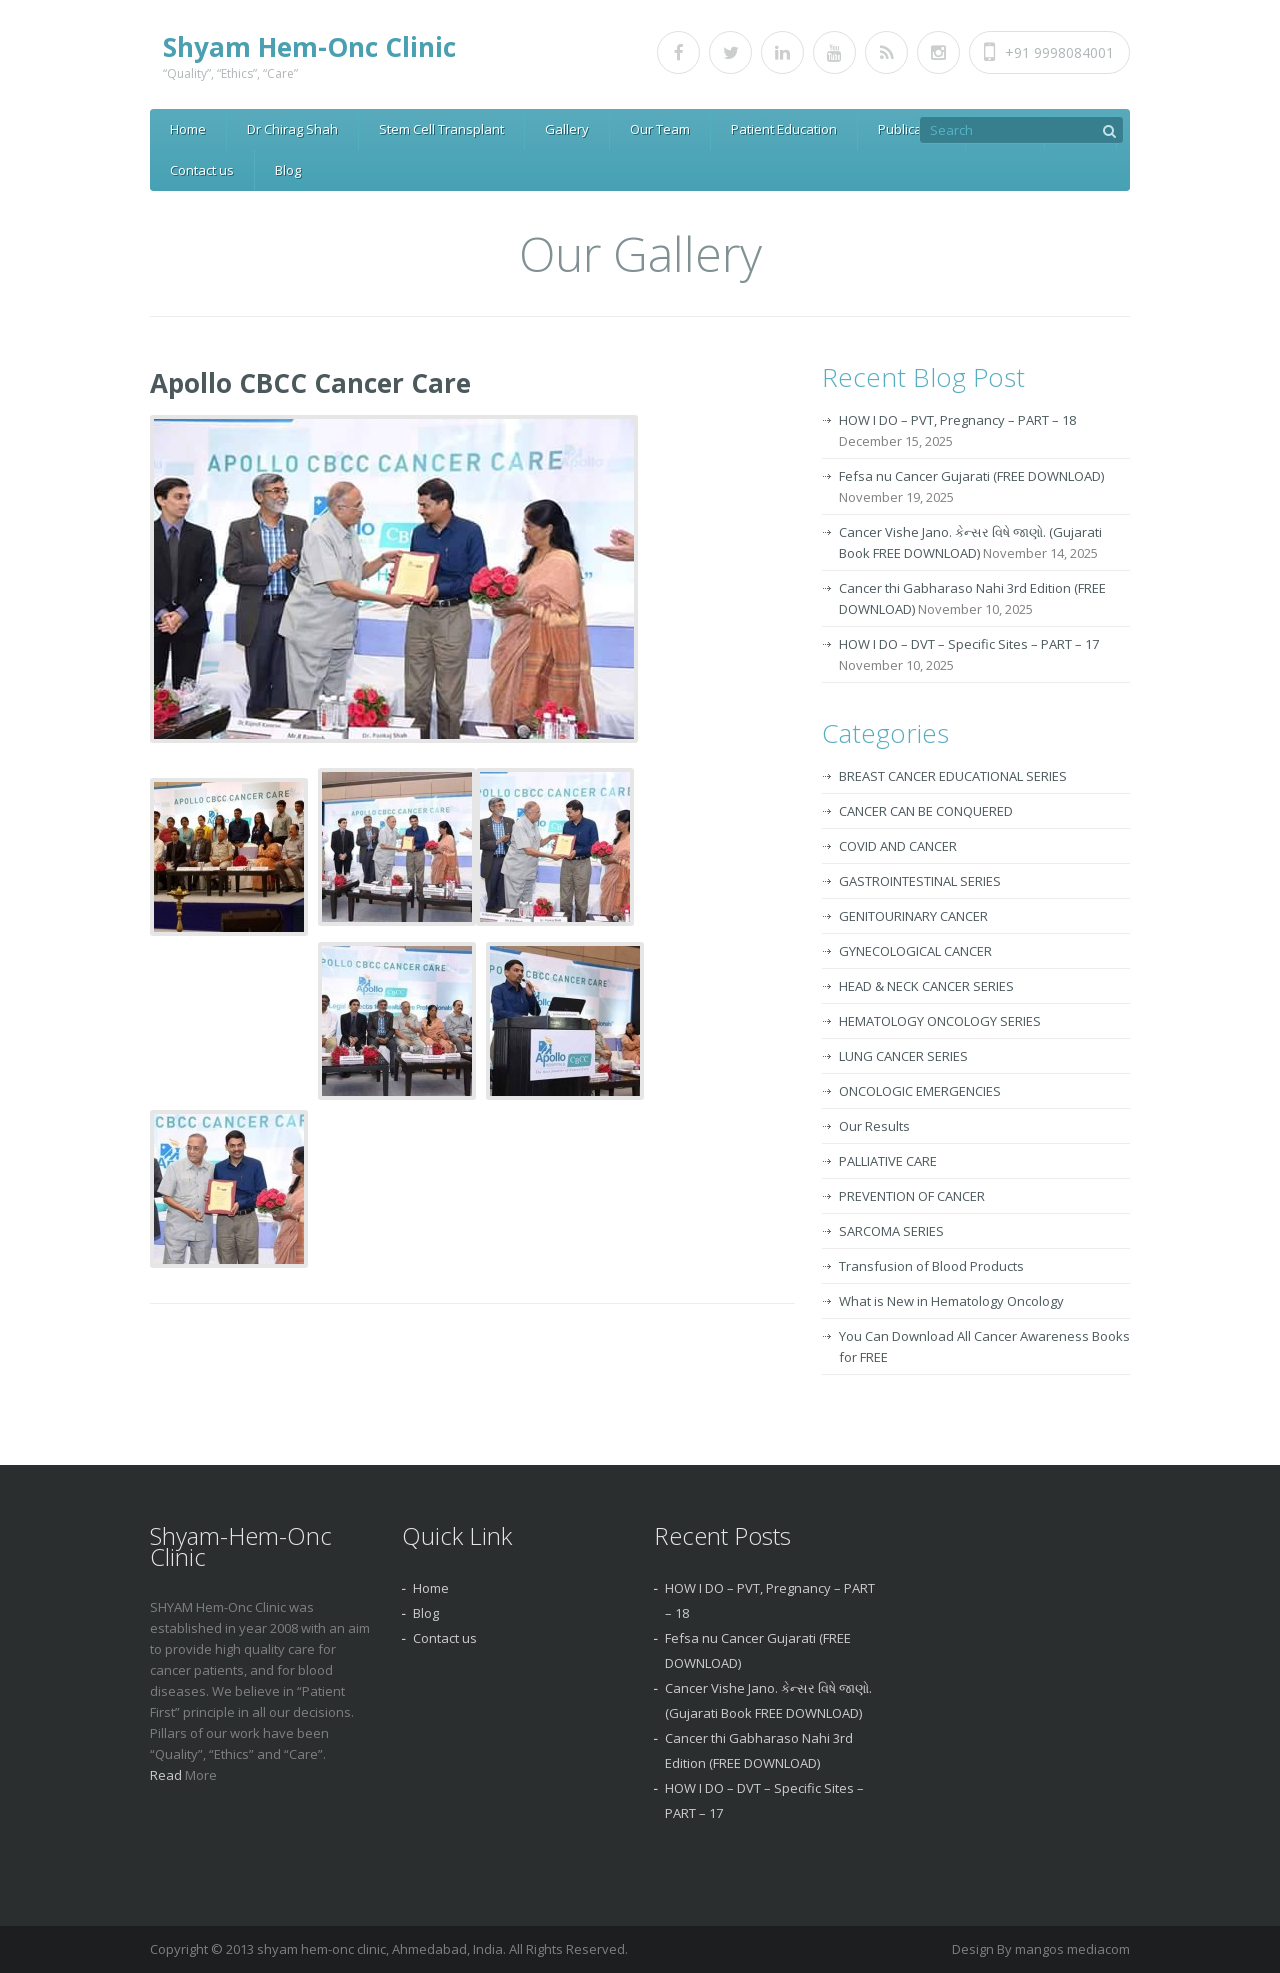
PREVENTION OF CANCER (912, 1196)
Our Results (874, 1126)
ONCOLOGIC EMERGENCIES (920, 1091)
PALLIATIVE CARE (888, 1161)
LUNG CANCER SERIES (903, 1056)
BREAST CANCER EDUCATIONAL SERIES (953, 776)
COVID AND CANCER (898, 846)
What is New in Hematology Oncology (951, 1301)
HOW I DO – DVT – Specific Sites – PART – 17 (969, 644)
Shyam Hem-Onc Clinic (309, 47)
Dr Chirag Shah (292, 129)
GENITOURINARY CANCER (913, 916)
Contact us (202, 170)
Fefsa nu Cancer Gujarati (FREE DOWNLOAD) (971, 476)
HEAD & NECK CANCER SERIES (926, 986)
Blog (288, 170)
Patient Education (784, 129)
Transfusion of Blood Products (931, 1266)
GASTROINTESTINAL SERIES (920, 881)
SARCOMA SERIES (891, 1231)
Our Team (660, 129)
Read (167, 1775)
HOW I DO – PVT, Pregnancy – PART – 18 (957, 420)
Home (188, 129)
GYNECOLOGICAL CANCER (915, 951)
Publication (911, 129)
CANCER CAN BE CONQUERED (926, 811)
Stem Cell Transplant (441, 129)
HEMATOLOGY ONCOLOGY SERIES (940, 1021)
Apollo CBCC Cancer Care (310, 383)
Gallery (567, 129)
